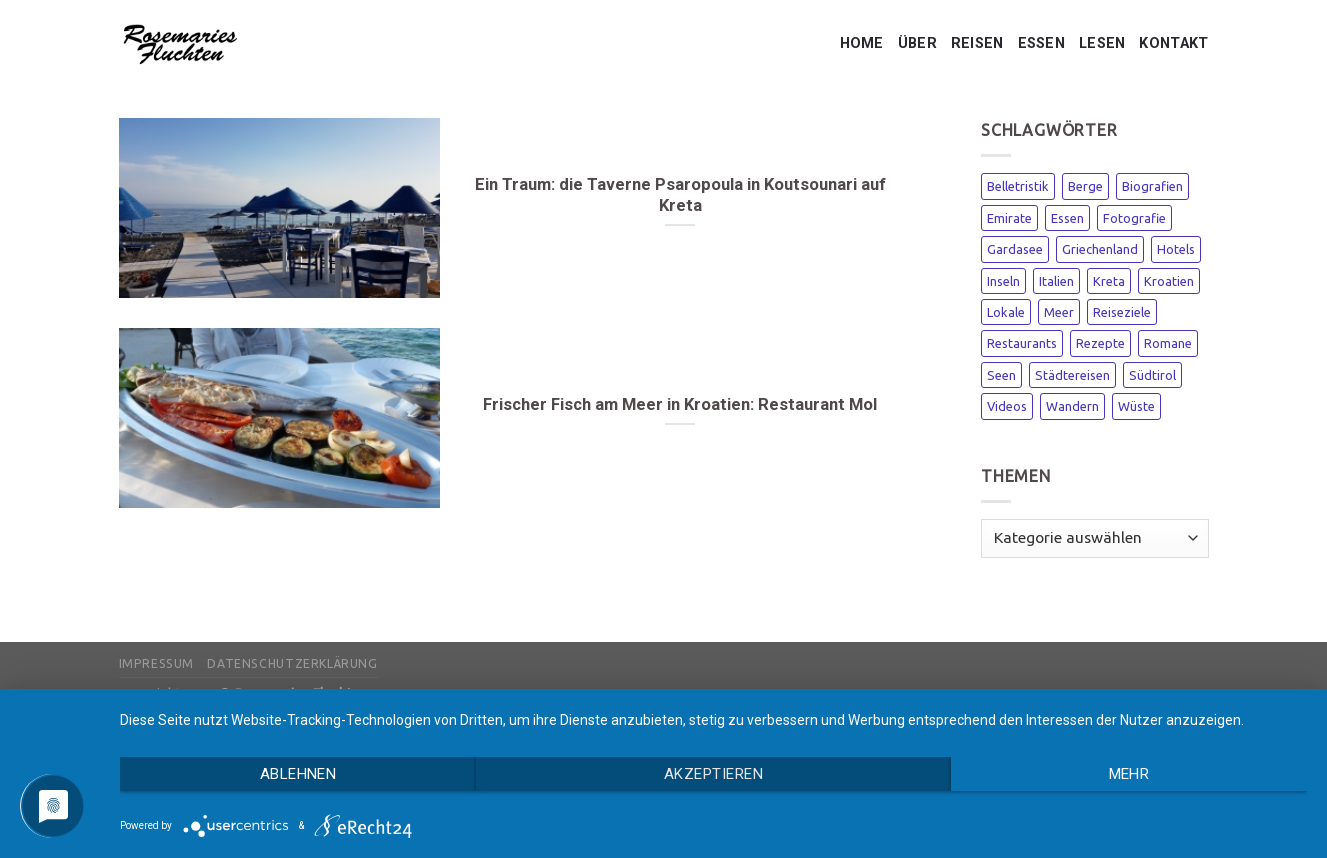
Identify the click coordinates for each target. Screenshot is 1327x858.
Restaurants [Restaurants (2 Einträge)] (1022, 343)
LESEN (1102, 43)
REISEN (977, 43)
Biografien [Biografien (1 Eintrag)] (1152, 186)
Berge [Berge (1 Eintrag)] (1085, 186)
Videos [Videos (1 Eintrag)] (1007, 406)
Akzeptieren (713, 774)
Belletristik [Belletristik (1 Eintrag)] (1018, 186)
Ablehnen (298, 774)
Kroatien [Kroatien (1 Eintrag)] (1169, 281)
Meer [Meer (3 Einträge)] (1059, 312)
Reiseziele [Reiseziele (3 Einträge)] (1122, 312)
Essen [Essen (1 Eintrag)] (1067, 218)
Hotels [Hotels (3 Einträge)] (1176, 249)
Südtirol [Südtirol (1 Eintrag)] (1152, 375)
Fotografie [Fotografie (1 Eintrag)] (1134, 218)
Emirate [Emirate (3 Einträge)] (1009, 218)
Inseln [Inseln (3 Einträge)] (1003, 281)
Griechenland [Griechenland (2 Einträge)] (1100, 249)
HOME (862, 43)
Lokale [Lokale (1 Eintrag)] (1006, 312)
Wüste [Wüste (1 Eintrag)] (1136, 406)
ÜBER (917, 43)
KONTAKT (1173, 43)
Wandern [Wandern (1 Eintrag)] (1072, 406)
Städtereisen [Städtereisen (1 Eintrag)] (1072, 375)
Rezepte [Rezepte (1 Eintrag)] (1100, 343)
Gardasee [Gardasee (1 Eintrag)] (1015, 249)
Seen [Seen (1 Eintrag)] (1001, 375)
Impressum (157, 663)
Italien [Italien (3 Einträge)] (1056, 281)
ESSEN (1041, 43)
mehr (1129, 774)
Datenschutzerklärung (292, 663)
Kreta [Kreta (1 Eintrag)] (1109, 281)
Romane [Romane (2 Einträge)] (1168, 343)
